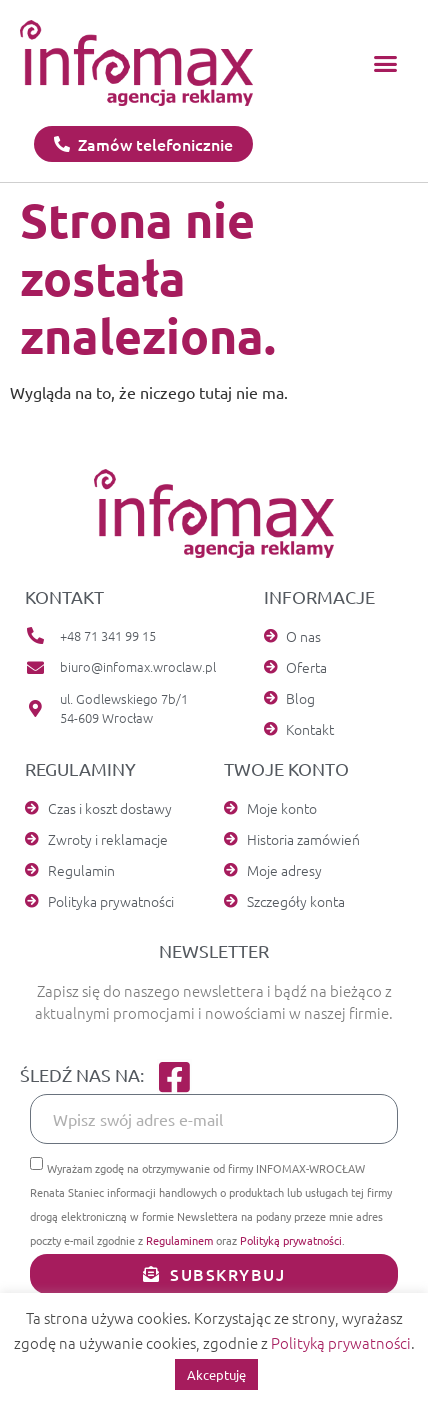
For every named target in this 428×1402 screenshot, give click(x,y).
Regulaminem (179, 1240)
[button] (385, 63)
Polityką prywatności (291, 1240)
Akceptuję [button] (216, 1374)
